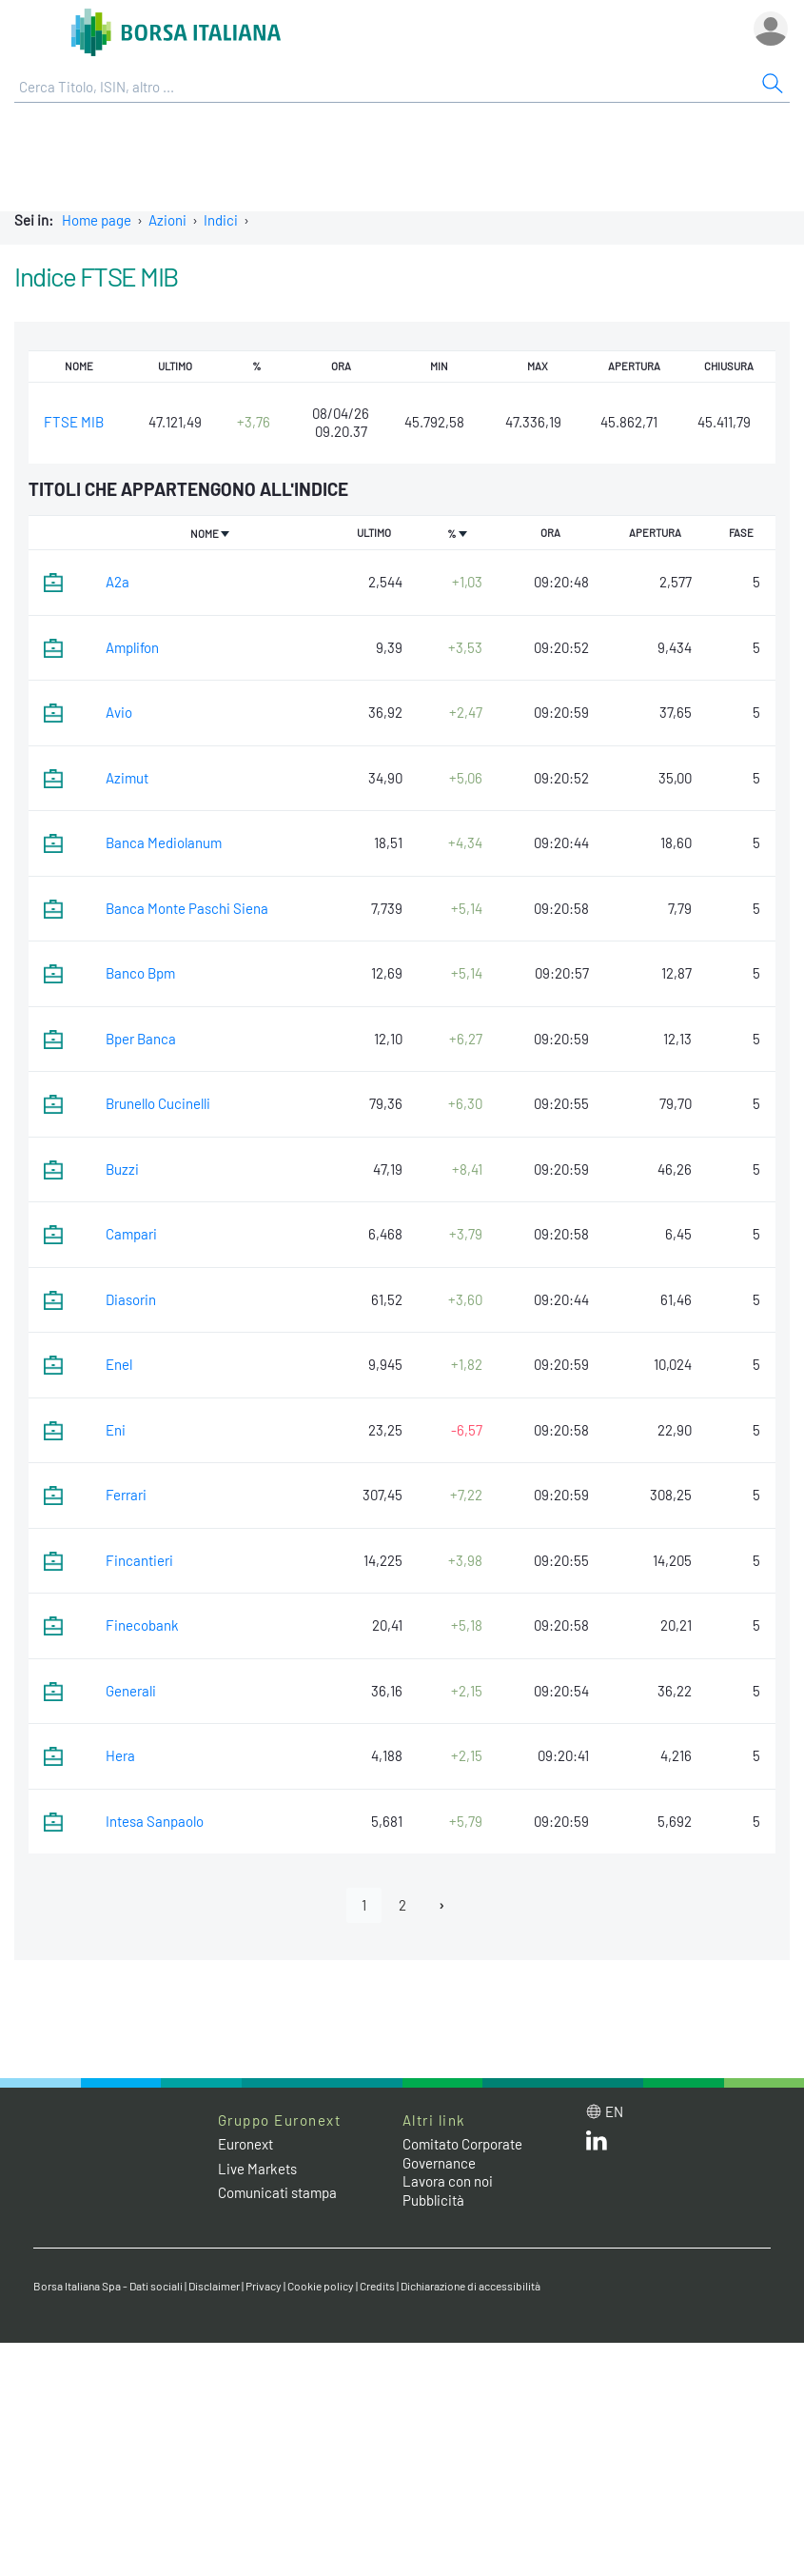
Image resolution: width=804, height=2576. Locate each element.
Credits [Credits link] (377, 2285)
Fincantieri (139, 1560)
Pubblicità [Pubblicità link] (433, 2200)
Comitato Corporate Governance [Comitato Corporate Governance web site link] (462, 2153)
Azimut (127, 777)
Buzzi (122, 1169)
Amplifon (132, 647)
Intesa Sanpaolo (155, 1821)
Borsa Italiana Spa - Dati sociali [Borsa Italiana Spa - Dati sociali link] (108, 2285)
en (614, 2111)
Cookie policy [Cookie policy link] (320, 2285)
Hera (120, 1755)
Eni (116, 1429)
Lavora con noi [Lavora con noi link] (447, 2181)
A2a (117, 581)
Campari (131, 1233)
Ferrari (126, 1494)
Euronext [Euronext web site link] (245, 2143)
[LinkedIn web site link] (596, 2144)
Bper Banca (141, 1038)
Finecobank (142, 1625)
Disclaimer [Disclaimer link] (214, 2285)
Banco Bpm (140, 972)
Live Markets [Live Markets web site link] (257, 2168)
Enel (119, 1364)
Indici (221, 219)
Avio (119, 712)
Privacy (263, 2285)
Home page (96, 219)
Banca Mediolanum (164, 842)
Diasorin (131, 1299)
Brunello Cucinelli (158, 1103)
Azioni (167, 219)
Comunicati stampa (277, 2192)
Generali (131, 1690)
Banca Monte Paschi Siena (187, 908)
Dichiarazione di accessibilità (470, 2285)
